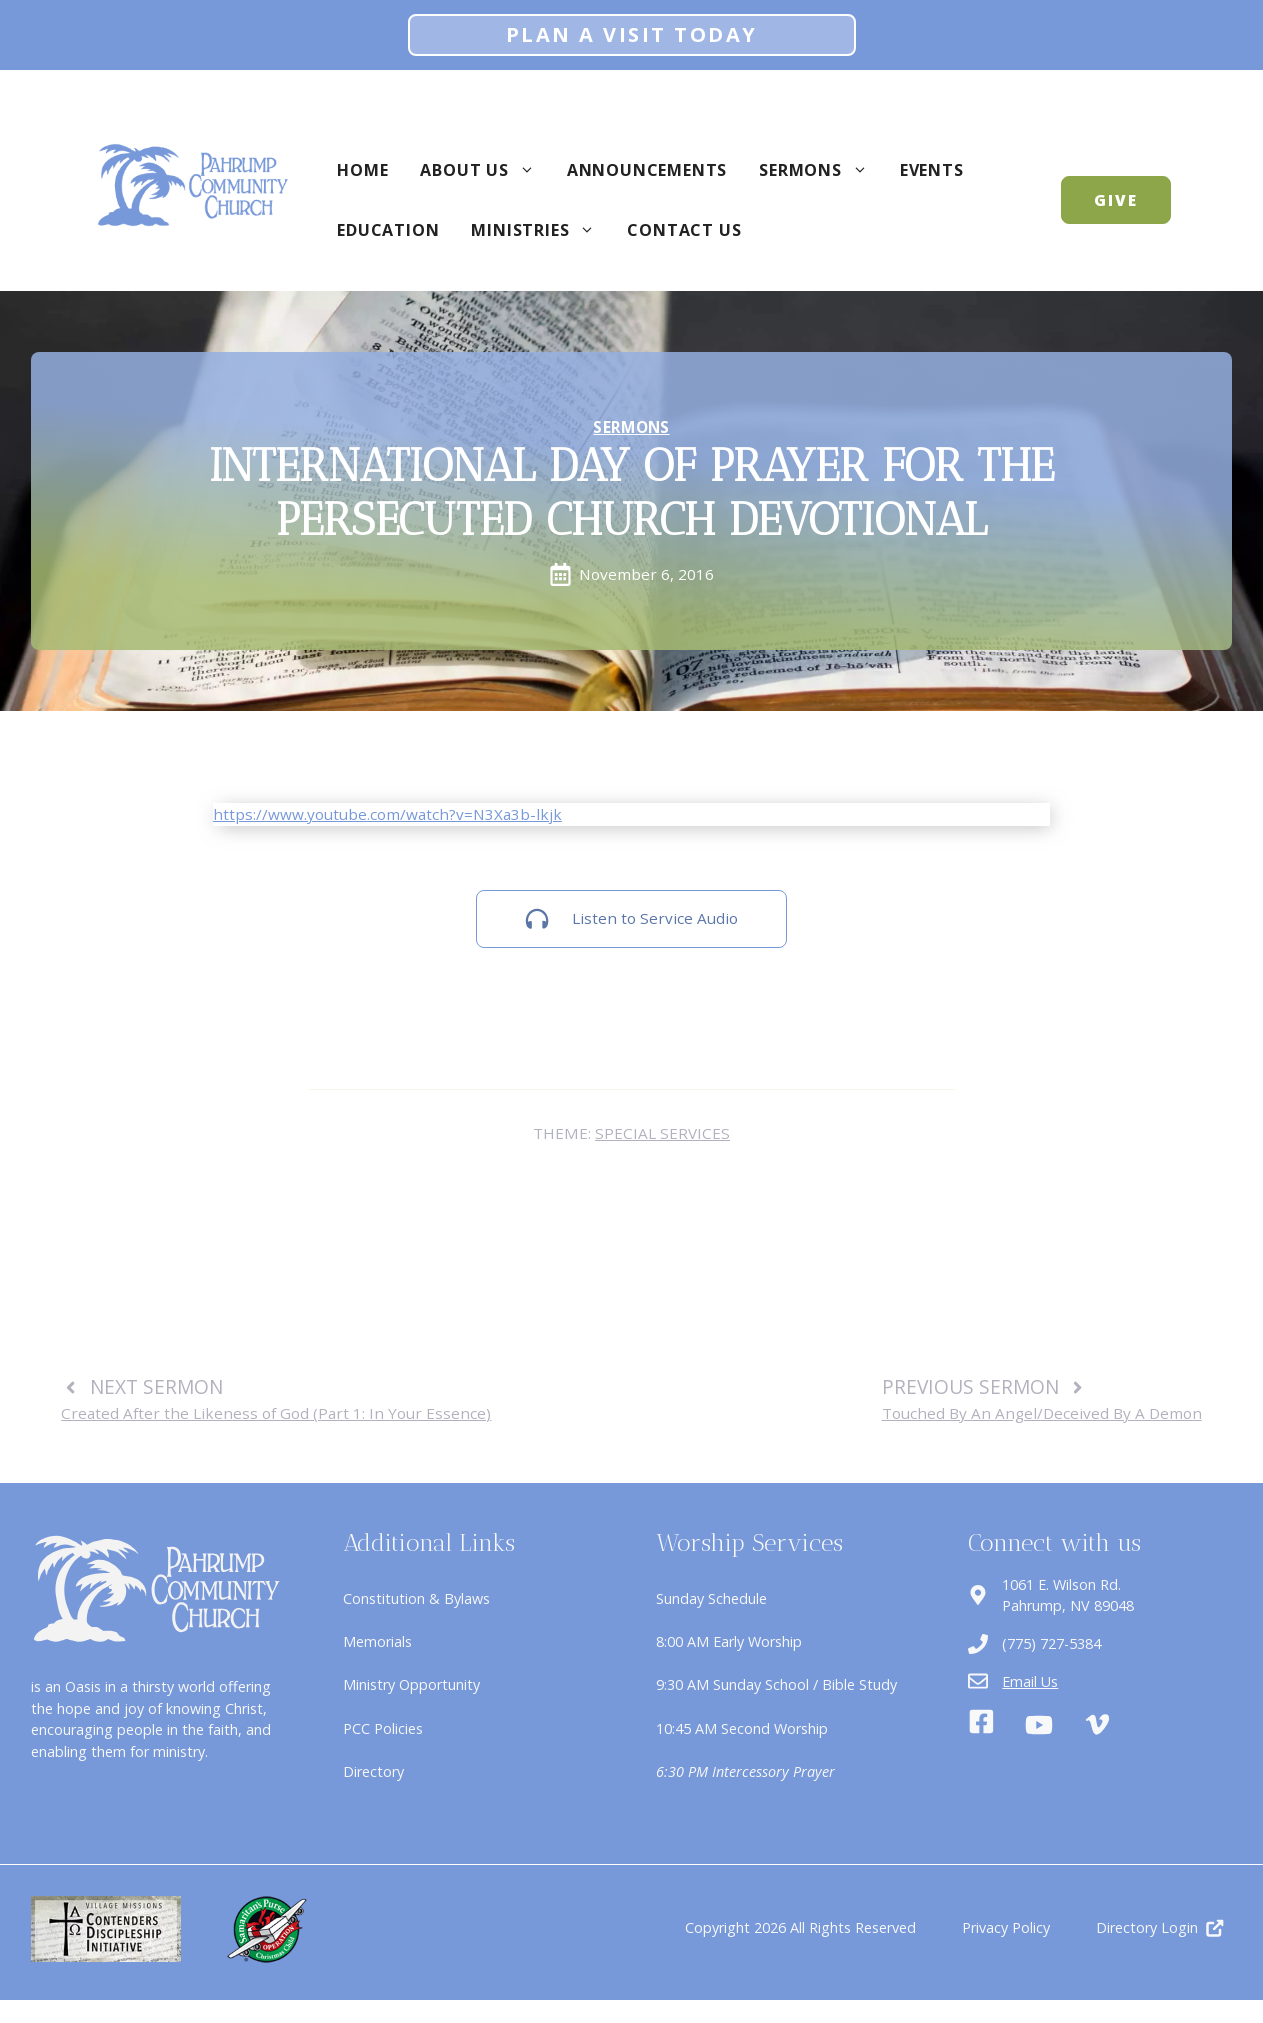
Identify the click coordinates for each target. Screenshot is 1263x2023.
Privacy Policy (1006, 1927)
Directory (373, 1771)
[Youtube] (1039, 1725)
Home (362, 170)
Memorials (377, 1641)
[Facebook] (981, 1724)
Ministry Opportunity (411, 1684)
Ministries (541, 230)
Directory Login (1147, 1927)
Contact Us (684, 230)
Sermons (821, 170)
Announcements (647, 170)
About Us (485, 170)
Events (932, 170)
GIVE (1116, 200)
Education (388, 230)
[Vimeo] (1097, 1724)
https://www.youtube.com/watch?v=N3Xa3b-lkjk (387, 814)
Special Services (662, 1133)
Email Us (1030, 1681)
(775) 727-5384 (1051, 1643)
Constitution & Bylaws (416, 1598)
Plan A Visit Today (632, 34)
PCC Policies (383, 1728)
